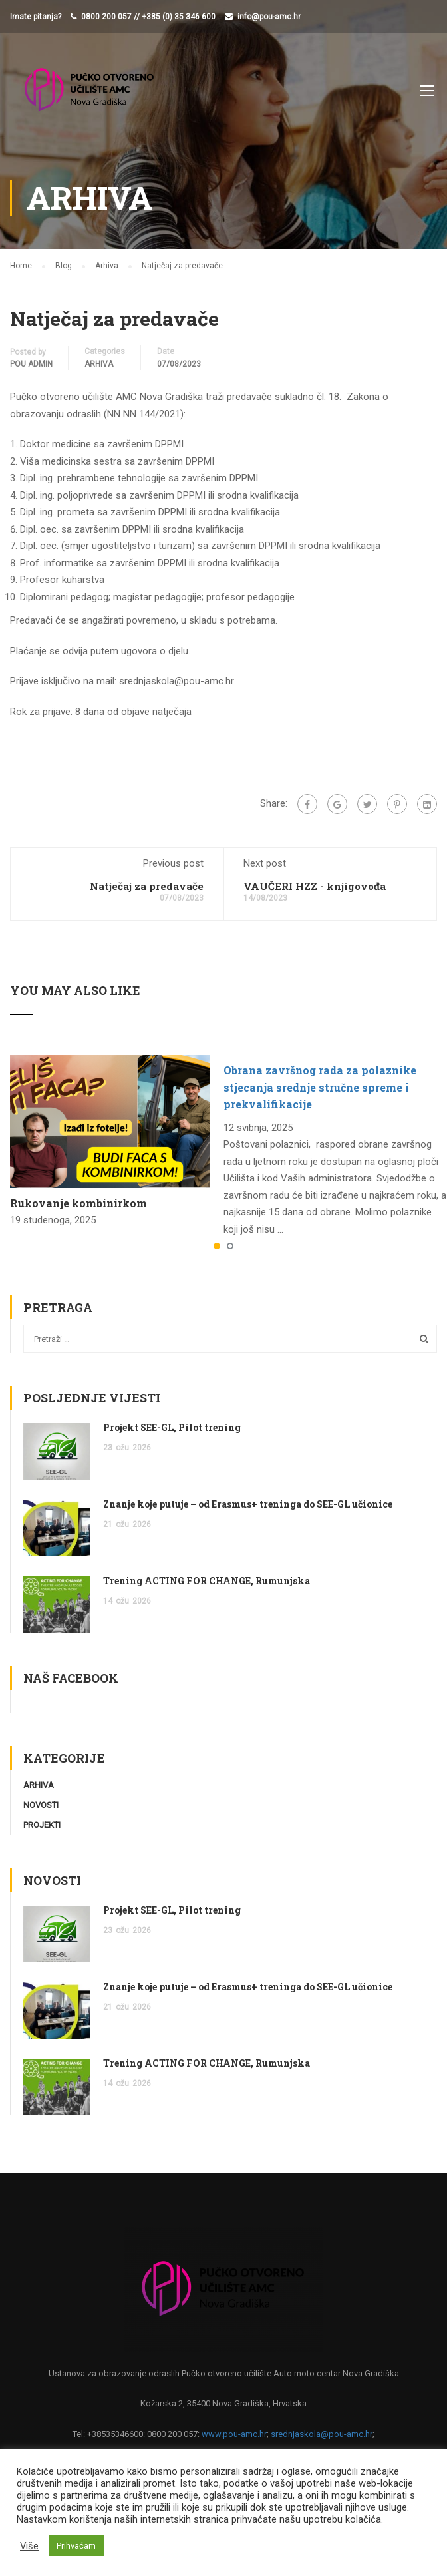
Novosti (41, 1805)
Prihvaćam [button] (76, 2546)
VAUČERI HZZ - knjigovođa (314, 886)
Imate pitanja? (35, 16)
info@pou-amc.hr (269, 16)
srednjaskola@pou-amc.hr (321, 2434)
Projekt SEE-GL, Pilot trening (172, 1427)
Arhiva (98, 364)
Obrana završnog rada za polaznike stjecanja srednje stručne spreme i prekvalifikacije (320, 1087)
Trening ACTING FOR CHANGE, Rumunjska (206, 1580)
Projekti (42, 1825)
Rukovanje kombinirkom (78, 1203)
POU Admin (31, 364)
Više (29, 2546)
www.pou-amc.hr (234, 2434)
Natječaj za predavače (147, 886)
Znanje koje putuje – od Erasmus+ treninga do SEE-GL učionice (247, 1504)
